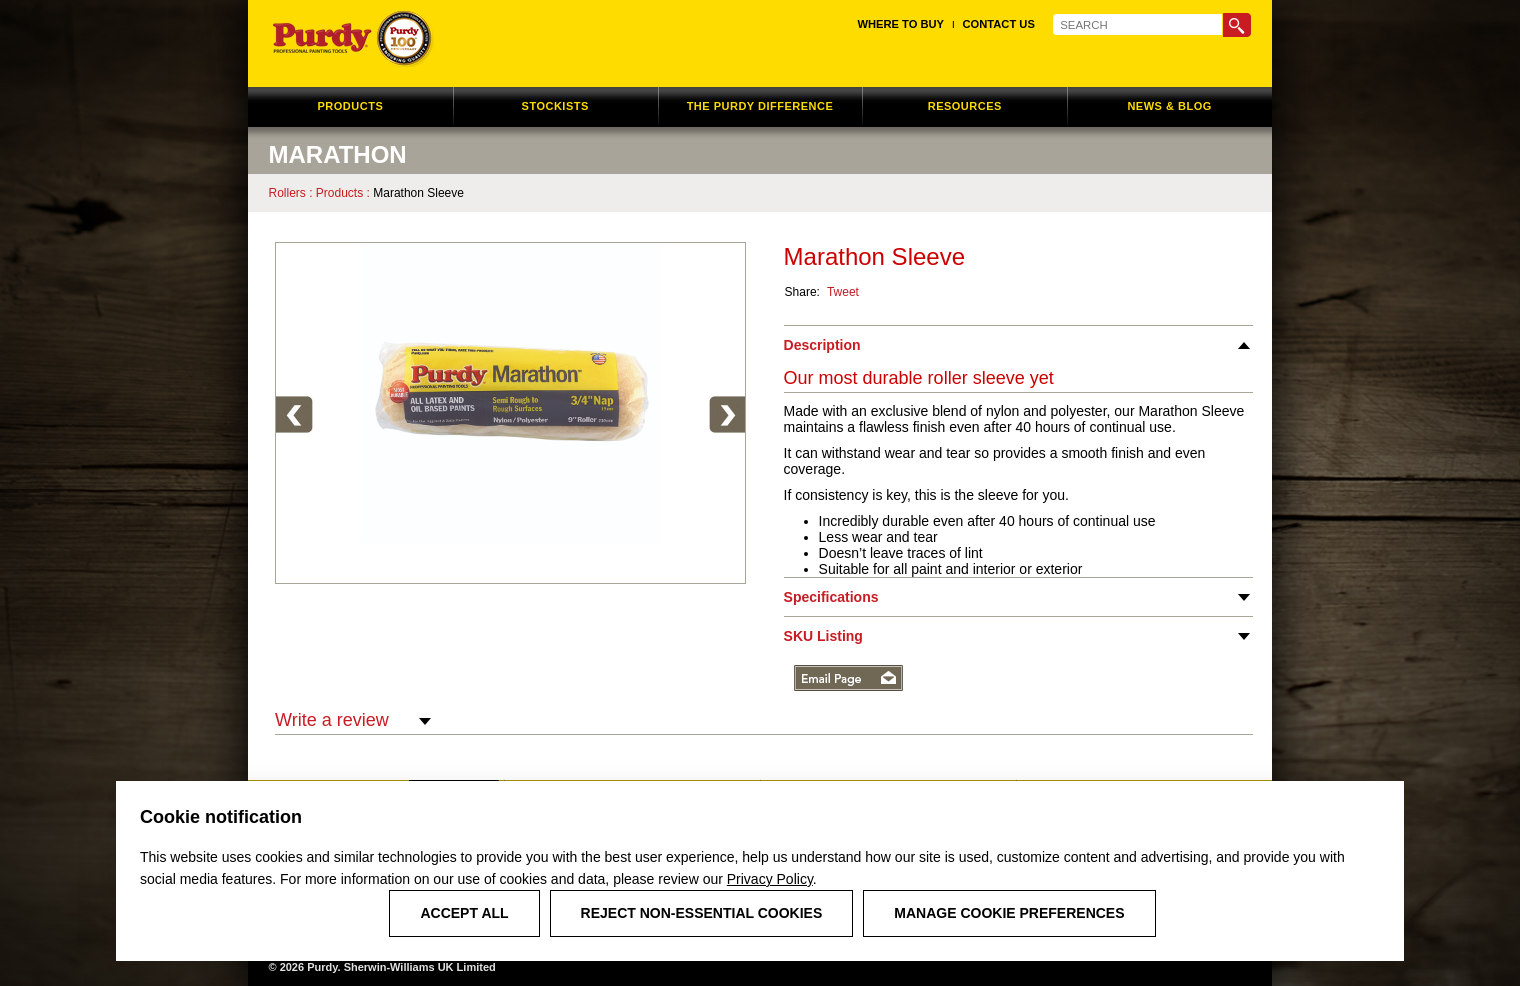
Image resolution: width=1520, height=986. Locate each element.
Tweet (843, 292)
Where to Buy (900, 24)
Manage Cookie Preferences (1009, 913)
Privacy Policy (770, 879)
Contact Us (999, 24)
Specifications (831, 597)
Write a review (353, 720)
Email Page (848, 678)
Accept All (464, 913)
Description (822, 345)
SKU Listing (823, 636)
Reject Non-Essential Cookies (702, 913)
